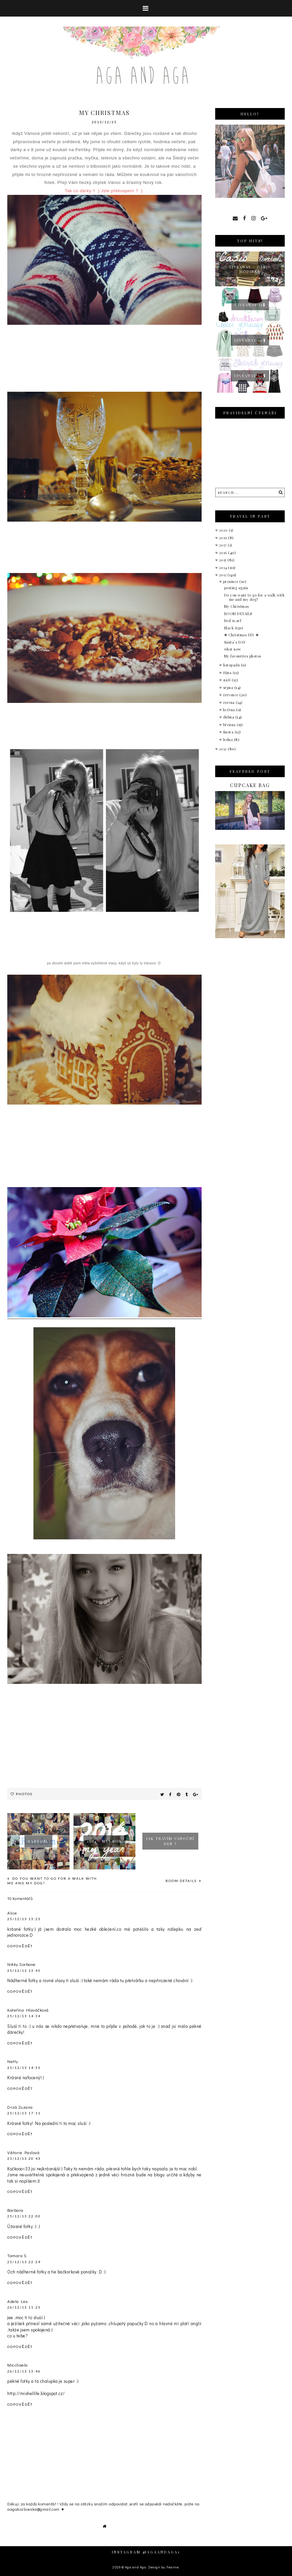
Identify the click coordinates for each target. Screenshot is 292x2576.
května (229, 709)
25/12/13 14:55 (24, 2068)
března (230, 724)
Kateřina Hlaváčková (28, 2010)
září (227, 679)
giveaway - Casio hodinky (250, 269)
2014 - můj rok (104, 1841)
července (231, 694)
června (229, 702)
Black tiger (234, 627)
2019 (223, 537)
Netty (12, 2061)
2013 (223, 574)
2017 (223, 545)
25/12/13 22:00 (24, 2216)
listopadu (232, 664)
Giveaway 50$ (250, 340)
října (228, 672)
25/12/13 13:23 (24, 1919)
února (229, 731)
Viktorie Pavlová (23, 2152)
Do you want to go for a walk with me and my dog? (254, 597)
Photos (24, 1794)
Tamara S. (17, 2255)
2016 (223, 552)
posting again (236, 587)
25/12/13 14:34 (24, 2016)
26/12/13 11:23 (24, 2307)
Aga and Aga (135, 2566)
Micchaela (17, 2365)
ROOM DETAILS (182, 1881)
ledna (228, 739)
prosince (231, 581)
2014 (223, 567)
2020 (224, 530)
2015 (223, 559)
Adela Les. (18, 2301)
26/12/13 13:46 (24, 2371)
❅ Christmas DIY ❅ (241, 634)
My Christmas (236, 606)
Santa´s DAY (235, 642)
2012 (223, 748)
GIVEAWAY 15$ (250, 304)
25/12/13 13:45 (24, 1971)
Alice (12, 1913)
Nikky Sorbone (21, 1964)
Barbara (15, 2210)
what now (232, 649)
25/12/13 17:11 (24, 2113)
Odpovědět (20, 1946)
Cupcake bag (250, 785)
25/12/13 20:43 (24, 2158)
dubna (229, 717)
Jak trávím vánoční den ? (170, 1841)
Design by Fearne (163, 2566)
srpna (228, 687)
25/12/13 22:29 (24, 2262)
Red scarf (232, 620)
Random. (38, 1841)
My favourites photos (242, 656)
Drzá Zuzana (20, 2107)
